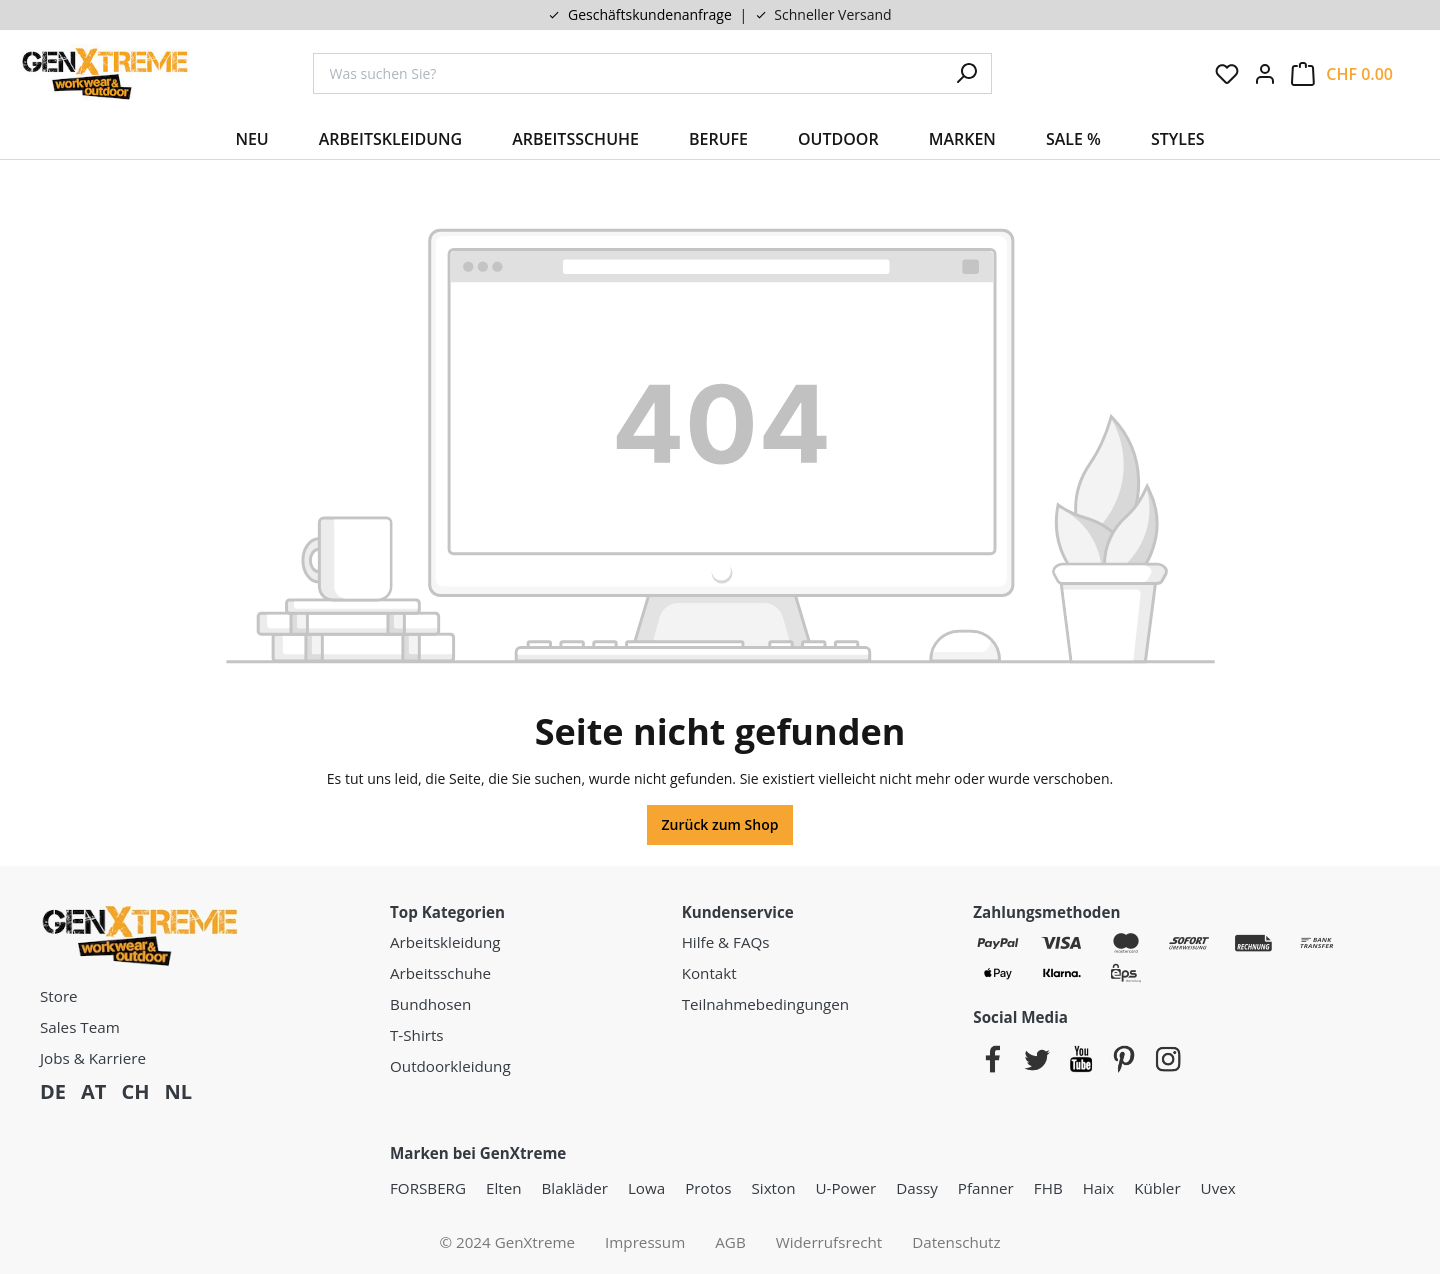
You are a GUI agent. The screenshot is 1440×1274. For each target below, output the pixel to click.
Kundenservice (738, 912)
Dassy (917, 1188)
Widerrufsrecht (829, 1242)
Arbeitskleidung (445, 942)
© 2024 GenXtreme (507, 1242)
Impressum (645, 1242)
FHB (1048, 1188)
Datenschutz (956, 1242)
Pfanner (986, 1188)
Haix (1098, 1188)
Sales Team (80, 1027)
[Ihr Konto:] (1265, 74)
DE (53, 1091)
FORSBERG (428, 1188)
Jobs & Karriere (93, 1058)
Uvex (1218, 1188)
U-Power (845, 1188)
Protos (708, 1188)
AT (93, 1091)
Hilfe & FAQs (726, 942)
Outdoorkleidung (450, 1066)
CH (135, 1091)
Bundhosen (430, 1004)
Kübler (1157, 1188)
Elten (504, 1188)
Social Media (1020, 1017)
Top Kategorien (447, 912)
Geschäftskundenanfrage (650, 14)
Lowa (646, 1188)
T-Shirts (417, 1035)
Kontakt (709, 973)
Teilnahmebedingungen (765, 1004)
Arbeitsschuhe (440, 973)
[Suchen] (967, 73)
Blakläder (575, 1188)
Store (59, 996)
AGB (730, 1242)
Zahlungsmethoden (1046, 912)
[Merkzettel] (1227, 74)
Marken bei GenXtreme (478, 1153)
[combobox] (628, 73)
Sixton (774, 1188)
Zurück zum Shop (720, 824)
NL (178, 1091)
